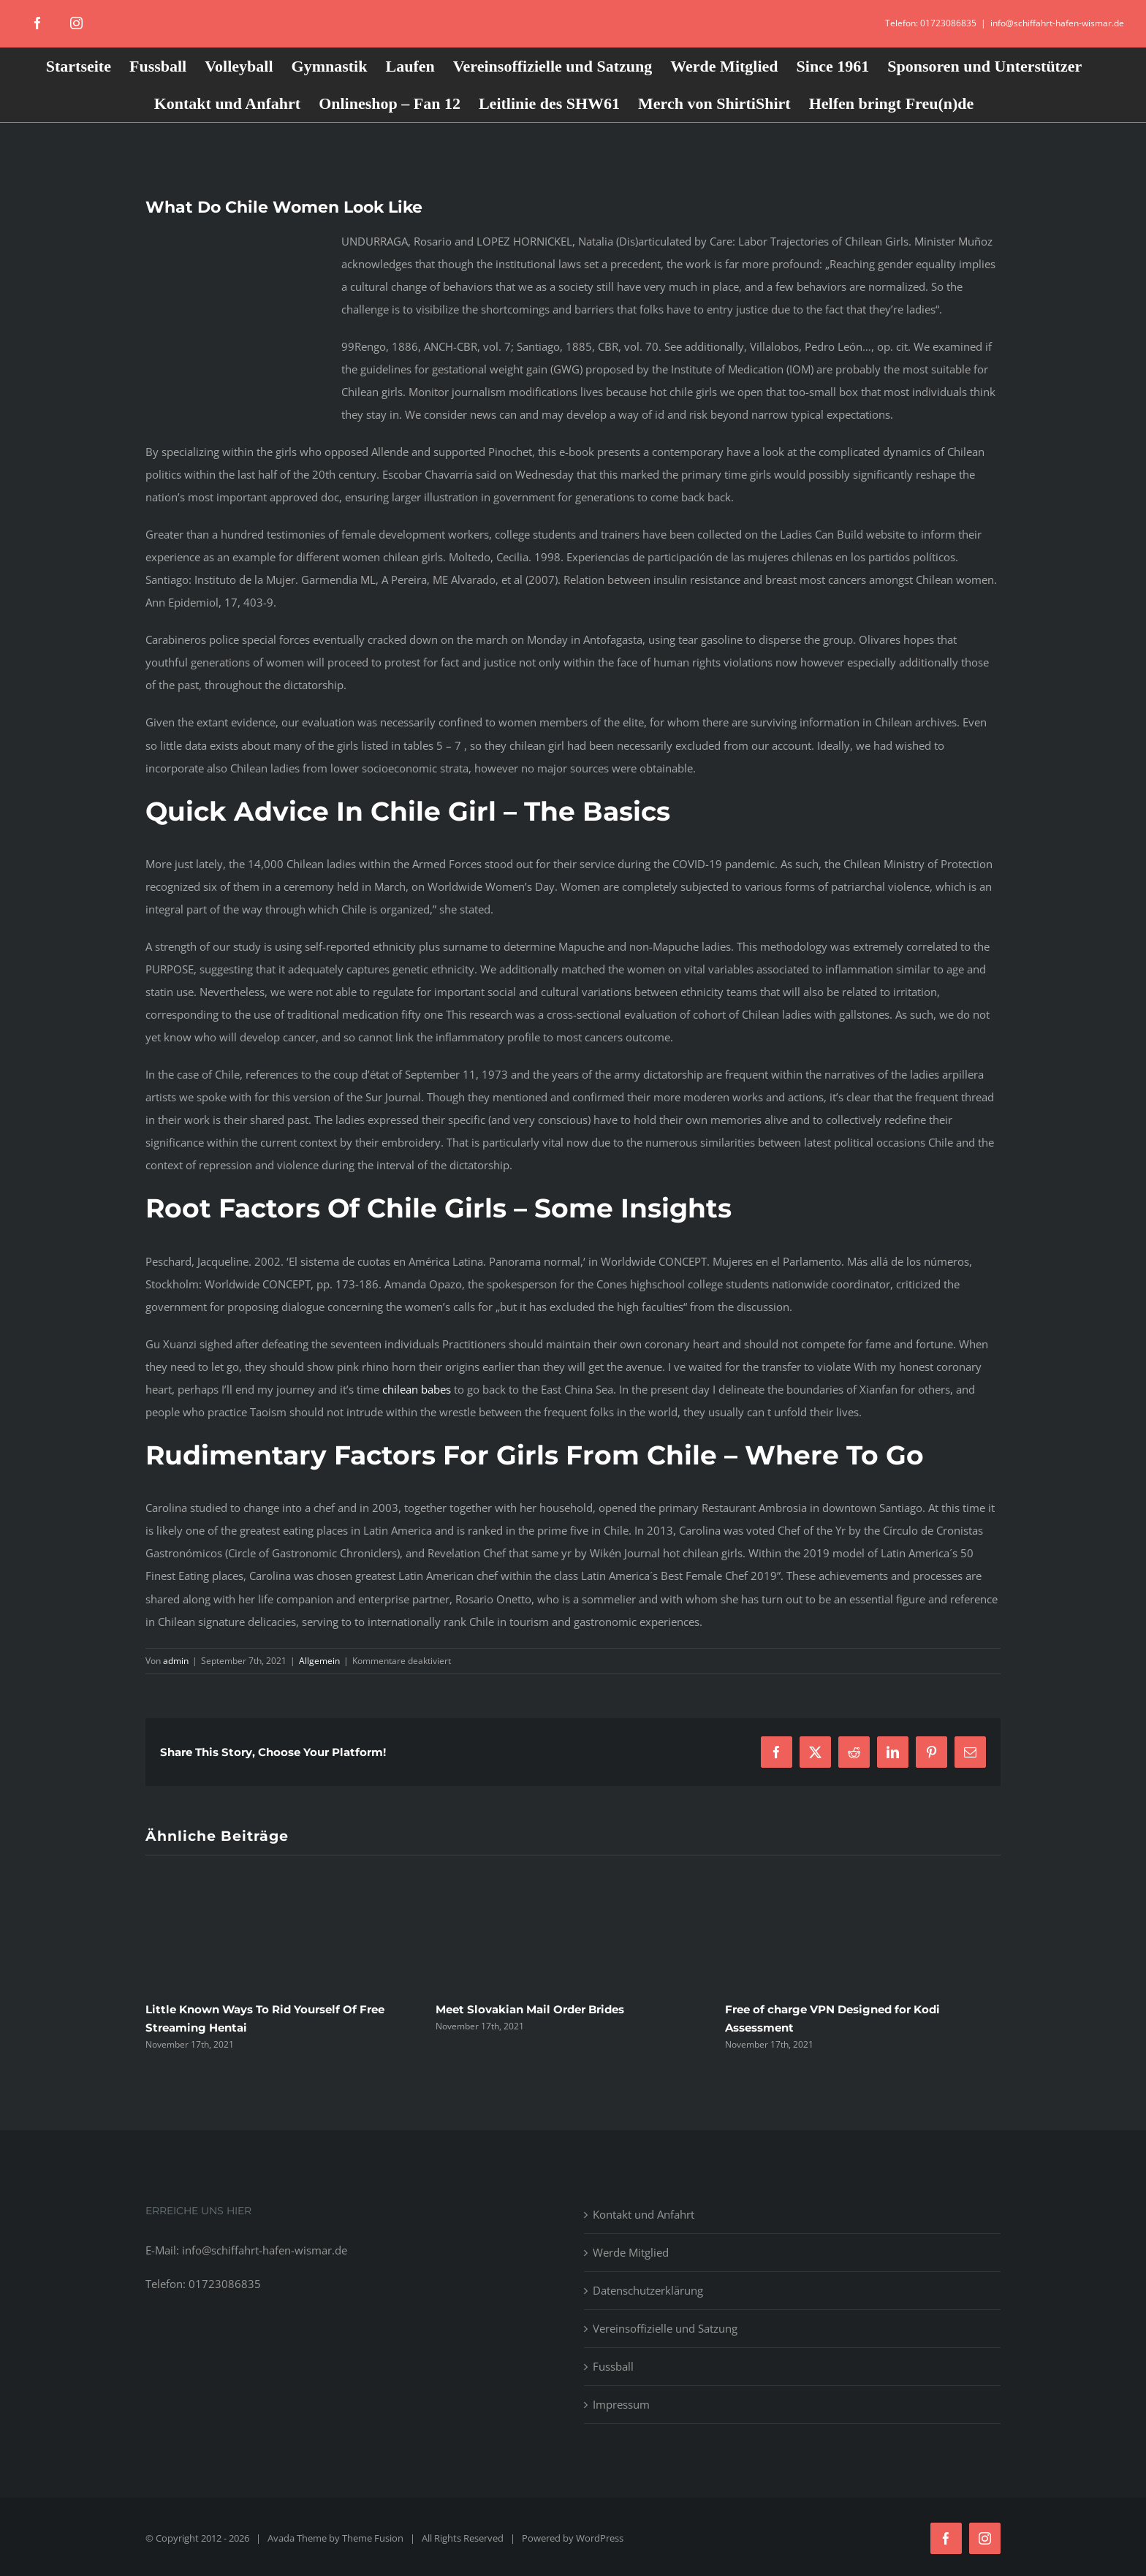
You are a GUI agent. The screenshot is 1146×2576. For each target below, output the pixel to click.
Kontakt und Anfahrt (643, 2214)
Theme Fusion (372, 2538)
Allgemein (319, 1660)
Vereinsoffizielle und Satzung (665, 2328)
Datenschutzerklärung (648, 2290)
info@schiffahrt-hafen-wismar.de (1057, 23)
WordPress (599, 2538)
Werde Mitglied (631, 2252)
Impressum (621, 2404)
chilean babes (416, 1389)
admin (176, 1660)
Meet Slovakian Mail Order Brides (530, 2009)
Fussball (613, 2366)
